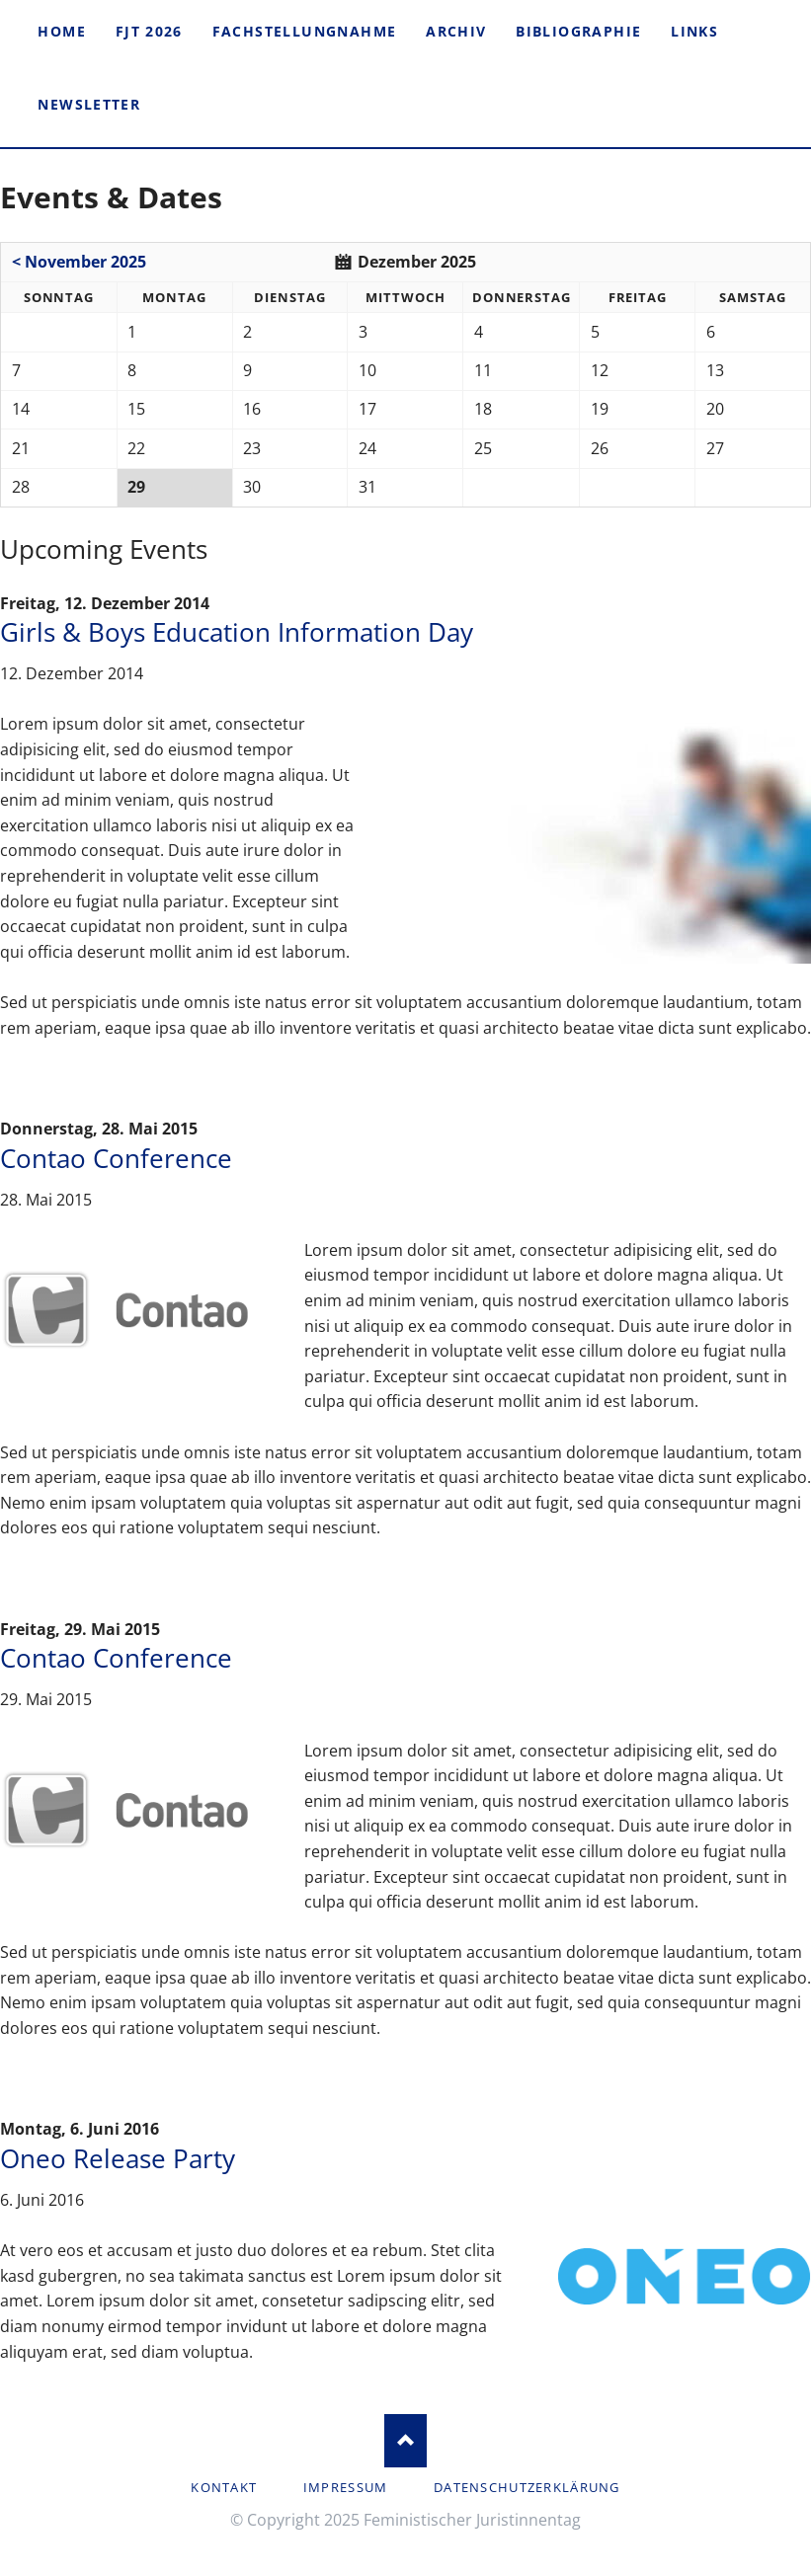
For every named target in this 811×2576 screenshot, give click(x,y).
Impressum (345, 2487)
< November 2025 (79, 262)
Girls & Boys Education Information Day (236, 632)
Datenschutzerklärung (527, 2487)
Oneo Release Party (117, 2159)
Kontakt (224, 2487)
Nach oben (405, 2440)
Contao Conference (116, 1158)
